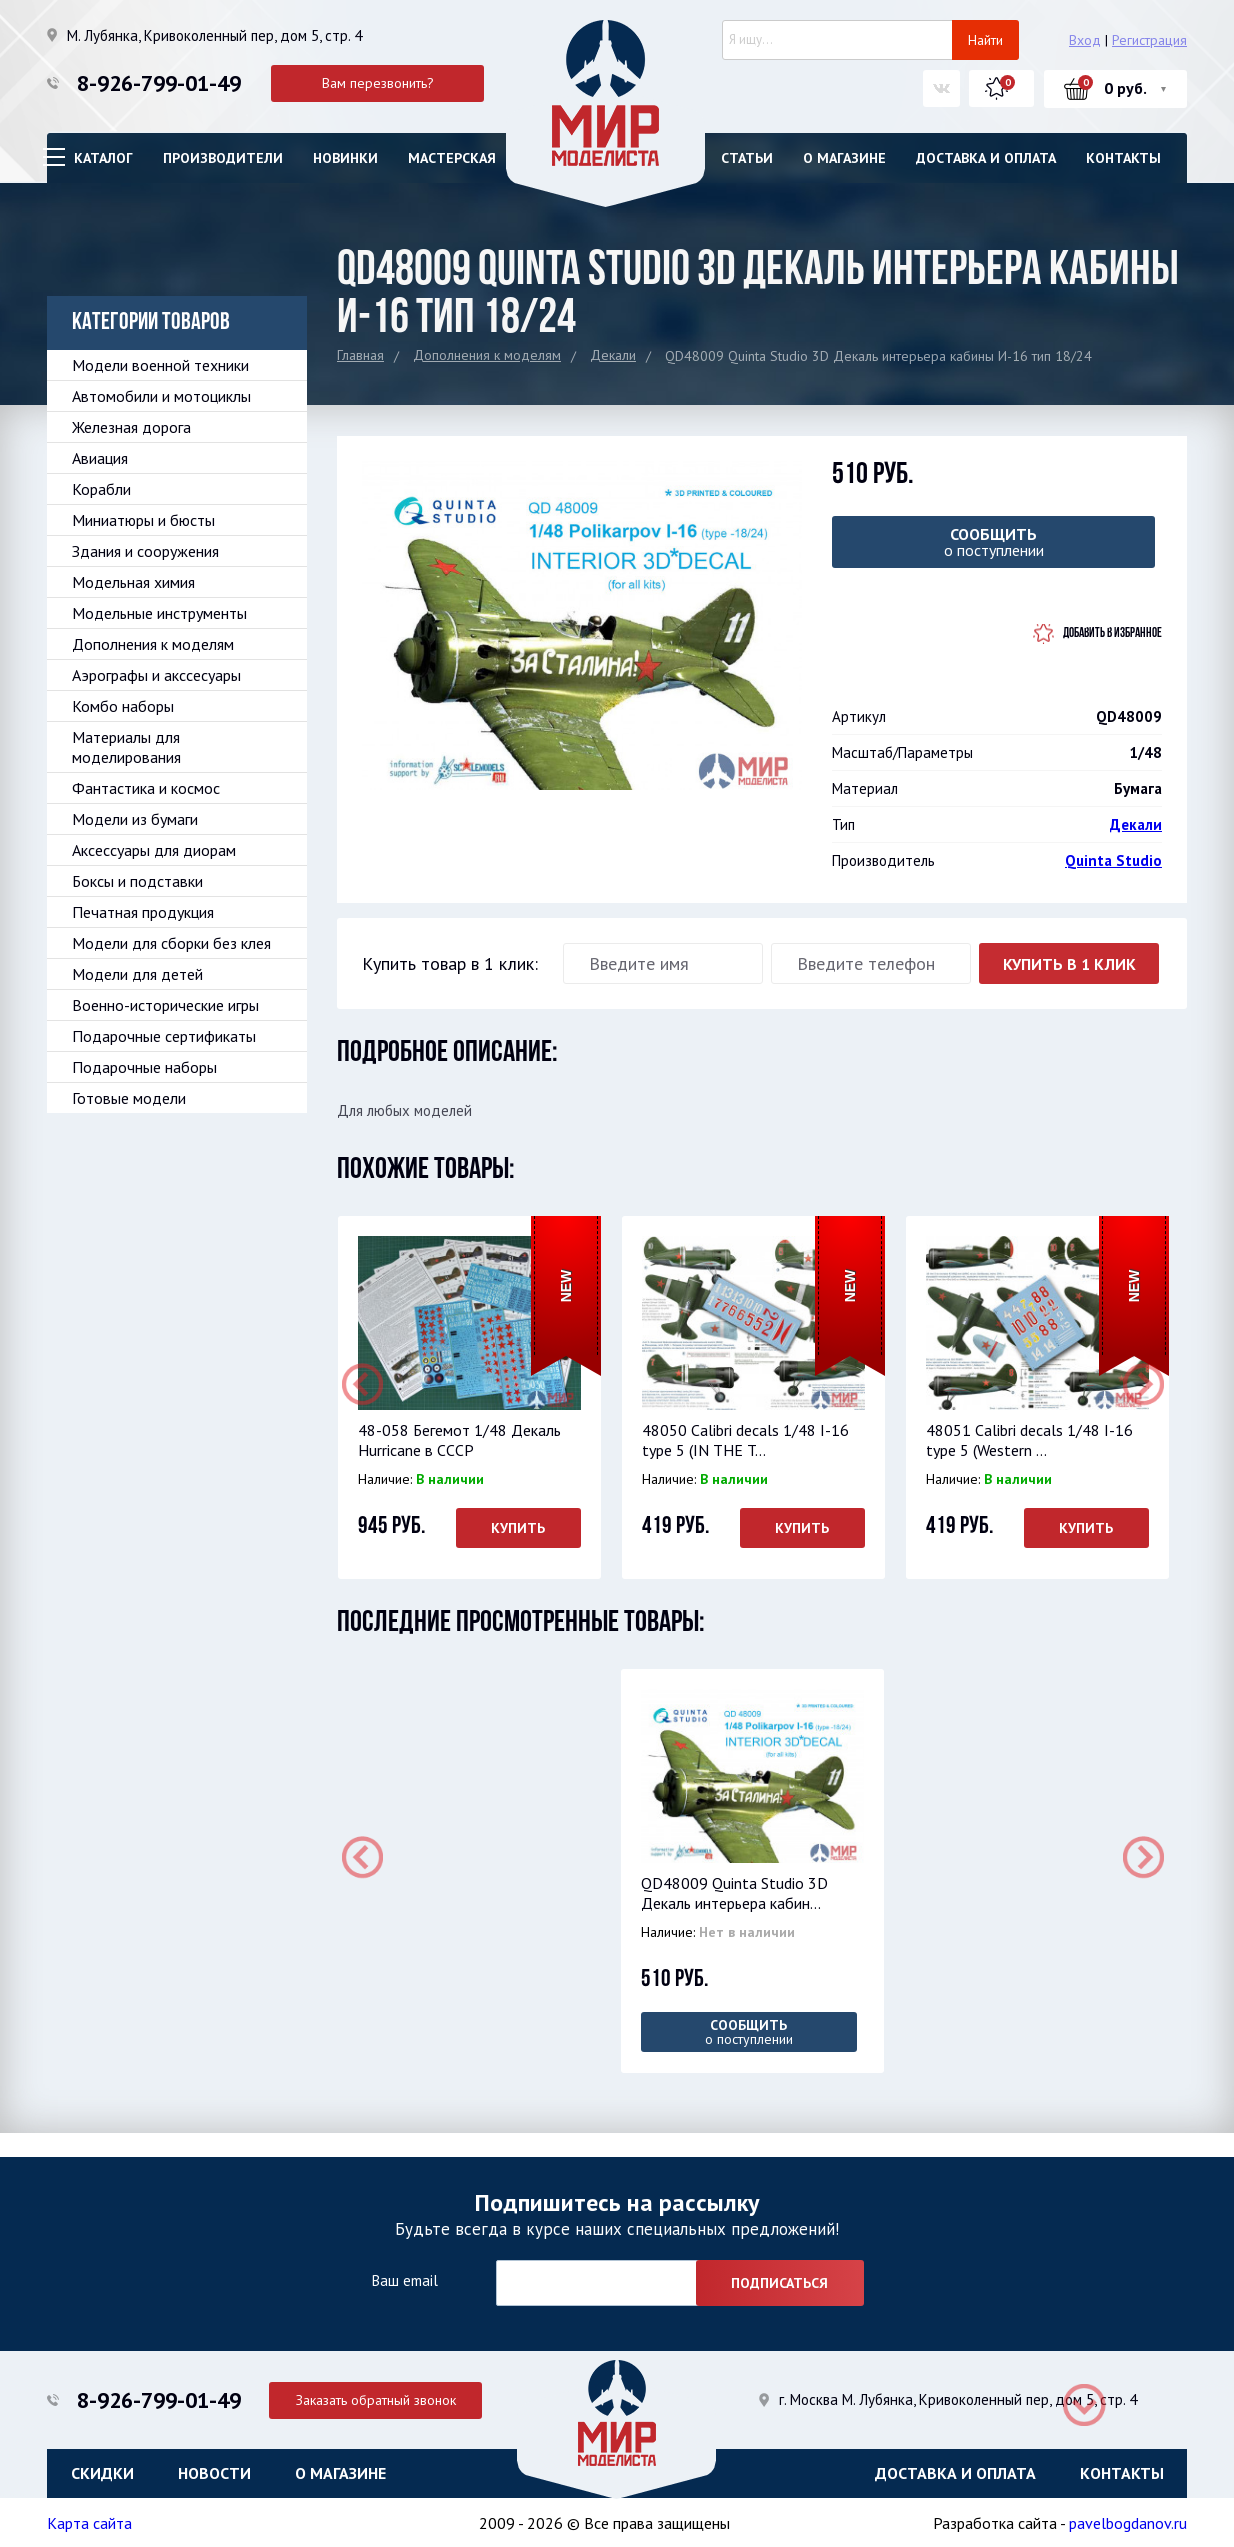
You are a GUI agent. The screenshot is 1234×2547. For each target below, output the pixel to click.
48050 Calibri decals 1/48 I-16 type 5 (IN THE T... (744, 1440)
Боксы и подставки (137, 881)
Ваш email (404, 2279)
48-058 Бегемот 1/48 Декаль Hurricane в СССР (458, 1440)
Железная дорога (131, 427)
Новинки (345, 158)
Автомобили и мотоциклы (161, 396)
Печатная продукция (143, 912)
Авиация (100, 458)
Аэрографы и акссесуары (156, 675)
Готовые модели (129, 1098)
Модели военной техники (160, 365)
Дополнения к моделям (487, 355)
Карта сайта (89, 2522)
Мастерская (452, 158)
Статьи (747, 158)
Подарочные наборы (144, 1067)
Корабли (101, 489)
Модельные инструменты (159, 613)
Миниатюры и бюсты (143, 520)
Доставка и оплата (986, 158)
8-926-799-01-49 (159, 83)
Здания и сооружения (145, 551)
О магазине (844, 158)
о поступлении (993, 542)
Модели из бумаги (135, 819)
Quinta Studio (1113, 860)
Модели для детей (137, 974)
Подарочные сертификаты (164, 1036)
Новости (214, 2472)
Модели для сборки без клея (171, 943)
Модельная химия (133, 582)
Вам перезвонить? (378, 83)
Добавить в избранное (1112, 633)
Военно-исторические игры (165, 1005)
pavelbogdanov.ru (1128, 2522)
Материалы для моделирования (126, 747)
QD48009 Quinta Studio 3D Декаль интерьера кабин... (733, 1893)
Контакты (1123, 158)
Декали (613, 355)
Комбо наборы (123, 706)
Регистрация (1149, 40)
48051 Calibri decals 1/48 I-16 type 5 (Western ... (1028, 1440)
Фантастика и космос (146, 788)
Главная (360, 355)
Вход (1085, 40)
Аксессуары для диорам (154, 850)
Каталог (103, 158)
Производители (223, 158)
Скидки (102, 2472)
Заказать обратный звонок (378, 2398)
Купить (518, 1528)
